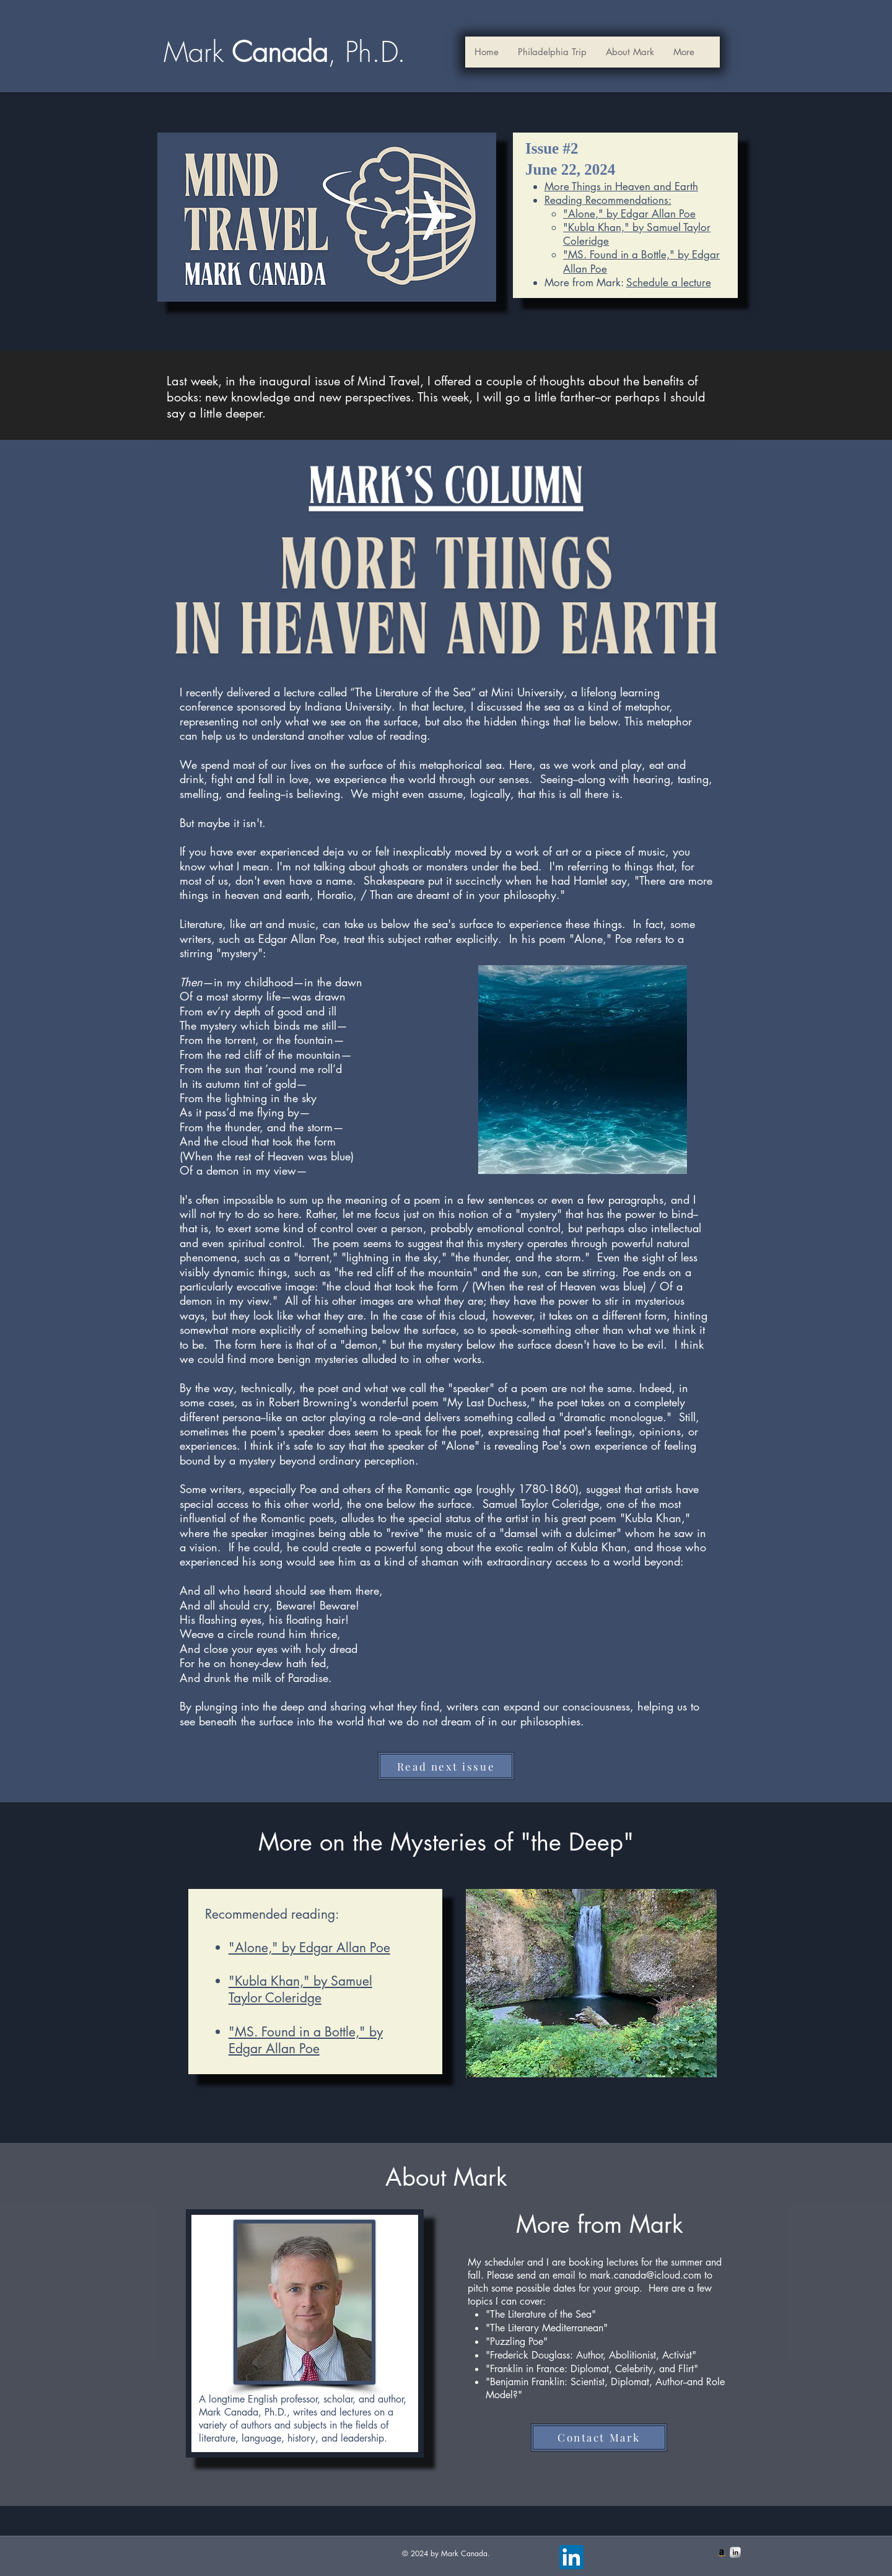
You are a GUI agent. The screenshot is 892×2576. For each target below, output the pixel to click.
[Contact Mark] (599, 2437)
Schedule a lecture (668, 282)
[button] (629, 52)
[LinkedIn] (571, 2557)
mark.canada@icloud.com (645, 2275)
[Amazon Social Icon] (721, 2552)
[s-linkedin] (735, 2552)
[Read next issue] (446, 1766)
